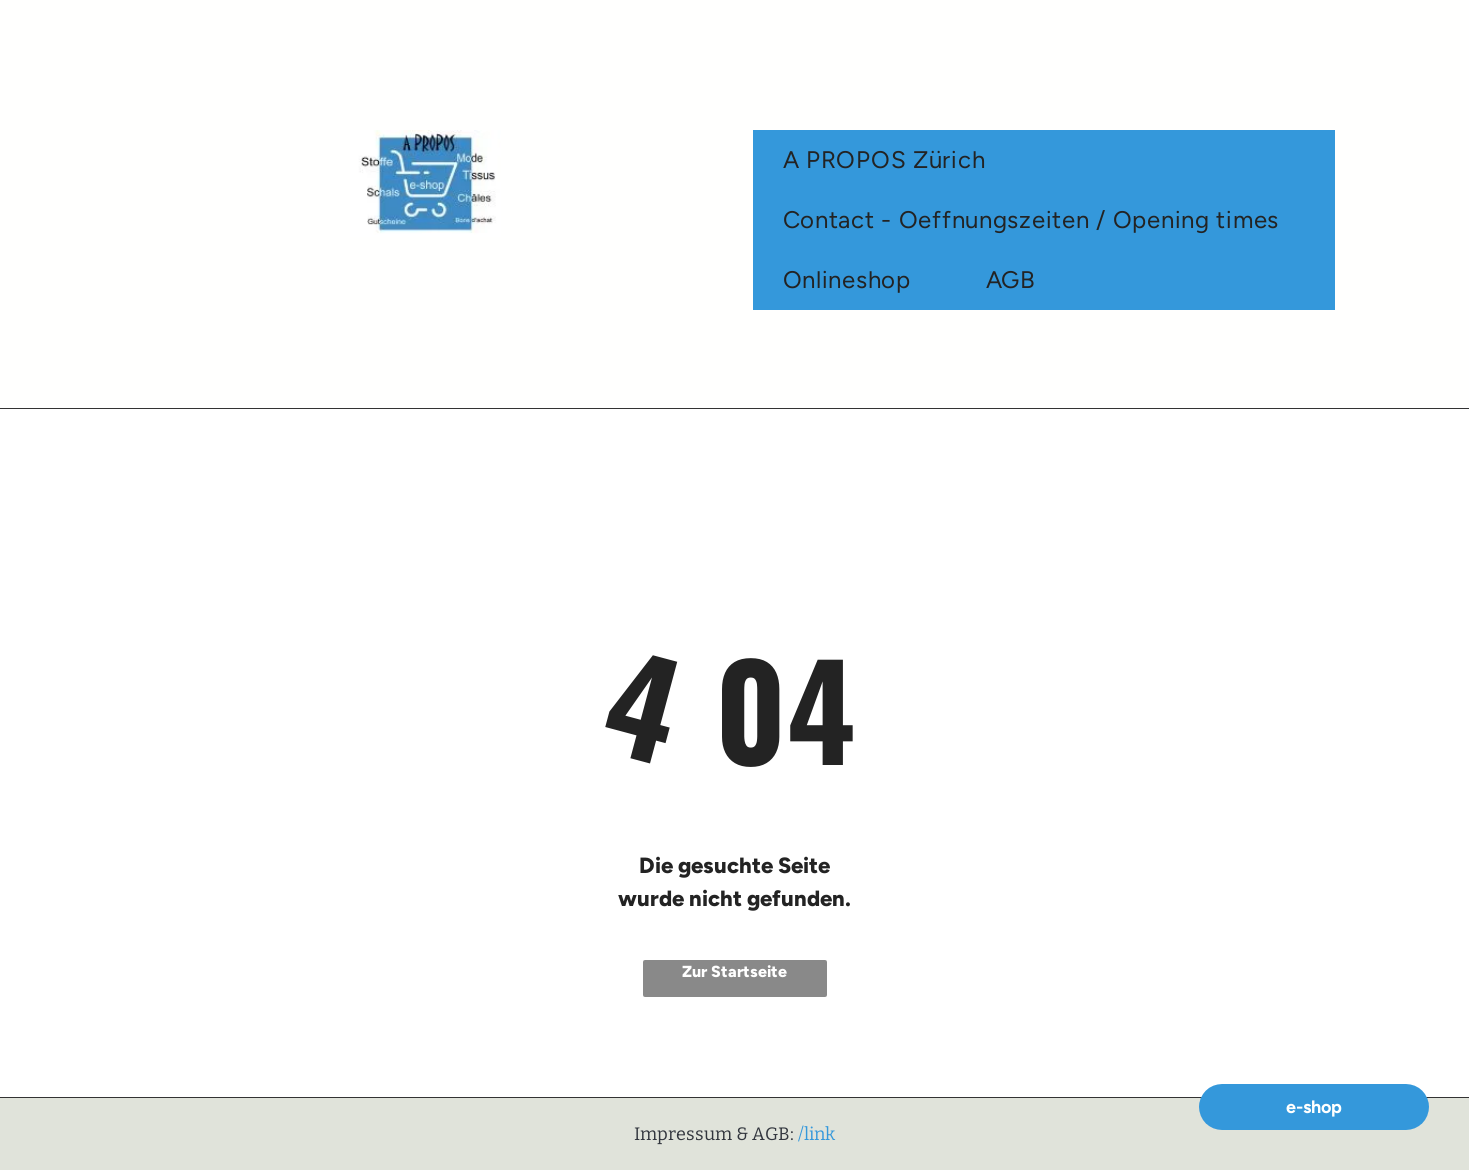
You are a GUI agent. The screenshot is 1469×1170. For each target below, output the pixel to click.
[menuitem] (892, 160)
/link (816, 1134)
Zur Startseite (734, 971)
